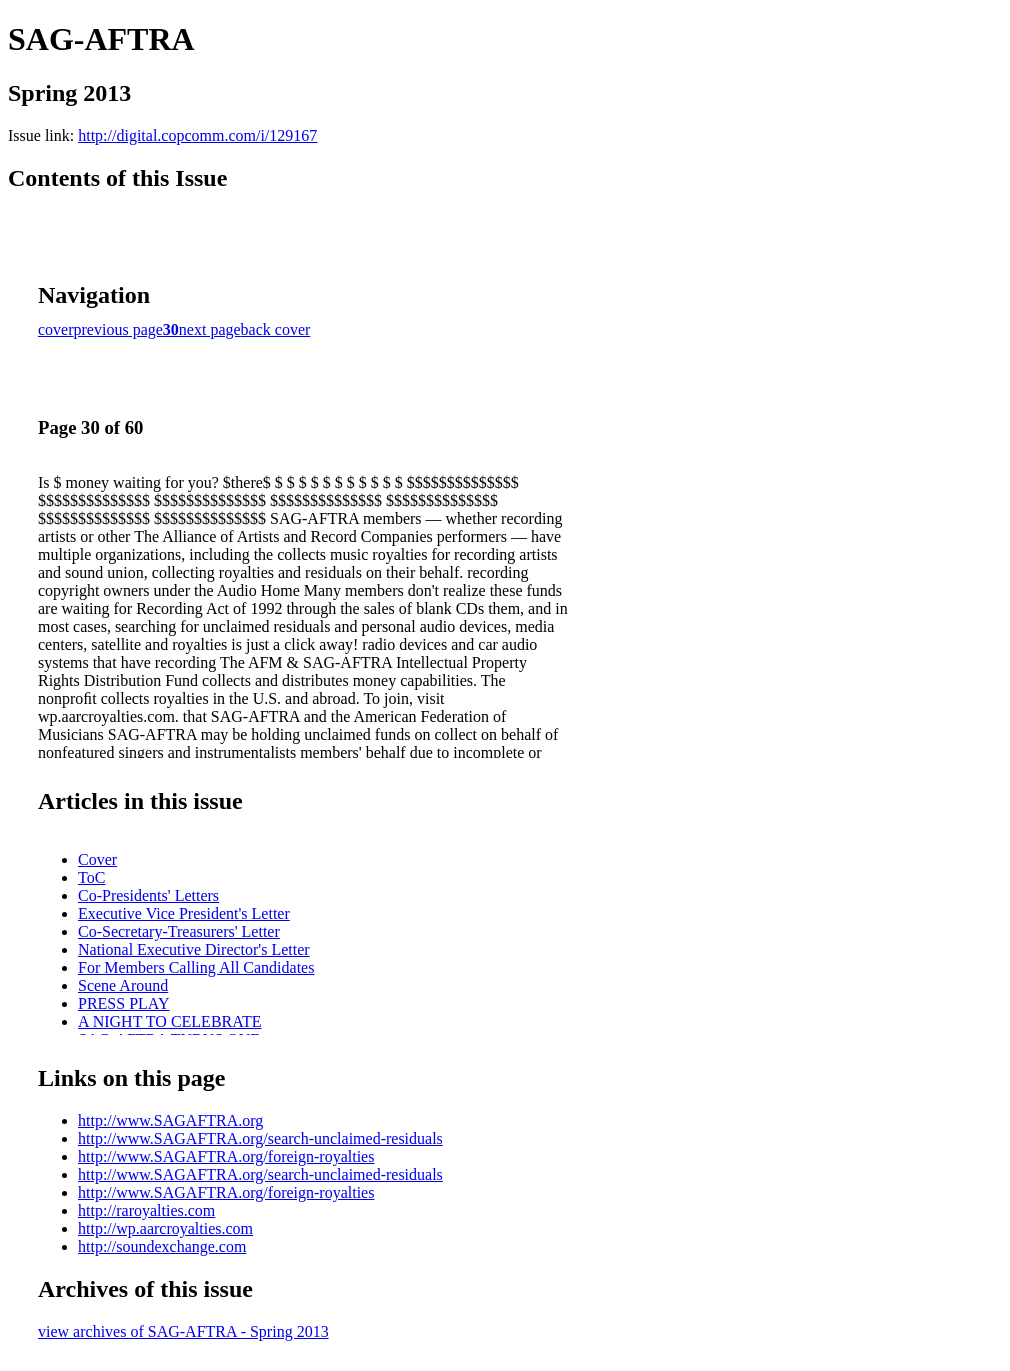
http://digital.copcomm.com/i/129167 (197, 135)
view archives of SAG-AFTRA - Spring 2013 (183, 1331)
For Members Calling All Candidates (196, 967)
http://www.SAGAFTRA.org (170, 1120)
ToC (91, 877)
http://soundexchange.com (162, 1246)
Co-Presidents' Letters (148, 895)
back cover (276, 329)
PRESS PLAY (123, 1003)
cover (56, 329)
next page (210, 329)
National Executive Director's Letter (194, 949)
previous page (118, 329)
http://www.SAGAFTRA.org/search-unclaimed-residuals (260, 1138)
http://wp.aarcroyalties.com (165, 1228)
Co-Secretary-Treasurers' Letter (179, 931)
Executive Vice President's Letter (184, 913)
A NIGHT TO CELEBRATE (170, 1021)
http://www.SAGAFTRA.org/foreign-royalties (226, 1156)
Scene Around (123, 985)
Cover (97, 859)
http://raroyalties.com (146, 1210)
